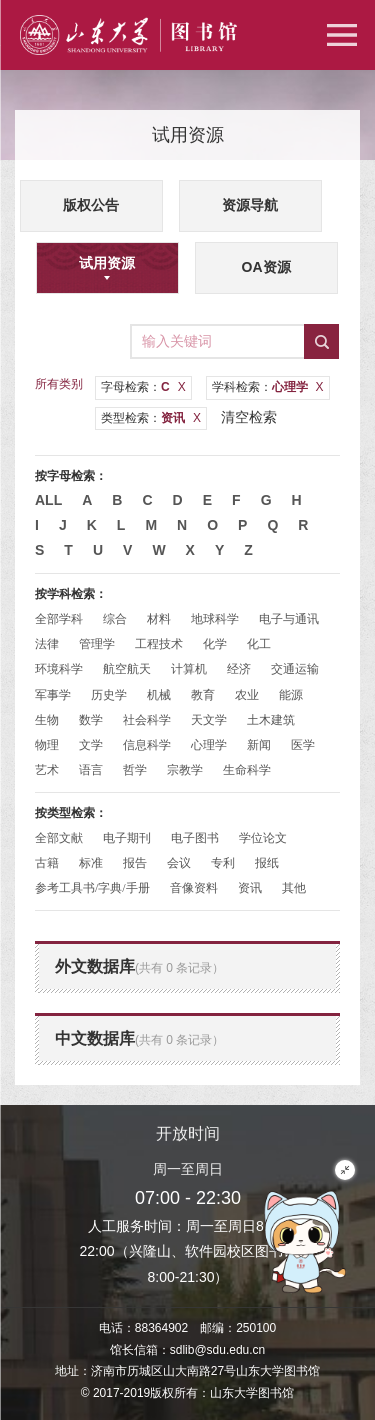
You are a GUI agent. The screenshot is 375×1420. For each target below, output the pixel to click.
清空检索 (249, 417)
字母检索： (143, 387)
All (48, 500)
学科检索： (268, 387)
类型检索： (151, 418)
